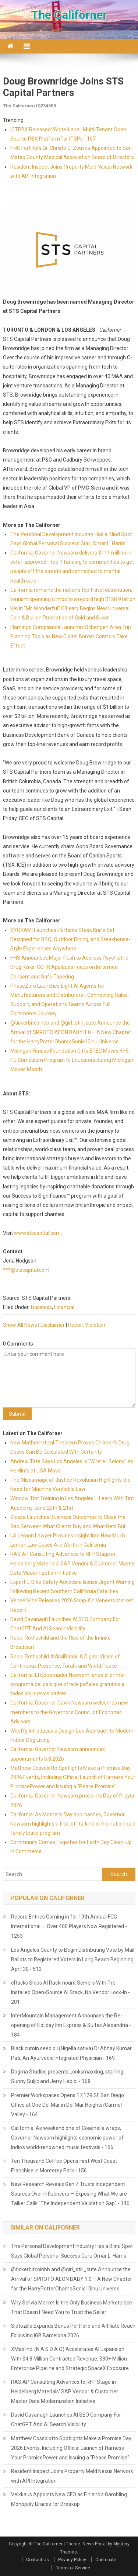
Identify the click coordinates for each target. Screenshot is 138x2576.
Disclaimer (52, 1325)
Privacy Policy (72, 2559)
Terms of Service (73, 2567)
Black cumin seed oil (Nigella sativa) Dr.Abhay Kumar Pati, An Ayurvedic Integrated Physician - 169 (71, 2053)
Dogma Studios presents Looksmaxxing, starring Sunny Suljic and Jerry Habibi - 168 (67, 2076)
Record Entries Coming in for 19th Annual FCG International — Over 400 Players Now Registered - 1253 (69, 1926)
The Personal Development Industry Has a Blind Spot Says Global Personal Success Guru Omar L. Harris (72, 2251)
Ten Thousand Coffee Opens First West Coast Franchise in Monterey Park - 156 (64, 2165)
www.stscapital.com (37, 1233)
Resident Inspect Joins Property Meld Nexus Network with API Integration (72, 2476)
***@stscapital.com (26, 1270)
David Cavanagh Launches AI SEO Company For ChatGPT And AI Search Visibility (66, 2419)
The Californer (69, 15)
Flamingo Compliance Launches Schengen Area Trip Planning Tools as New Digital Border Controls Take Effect (70, 636)
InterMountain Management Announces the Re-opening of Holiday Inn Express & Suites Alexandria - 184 (71, 2025)
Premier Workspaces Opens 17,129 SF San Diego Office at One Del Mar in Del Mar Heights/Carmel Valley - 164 (67, 2104)
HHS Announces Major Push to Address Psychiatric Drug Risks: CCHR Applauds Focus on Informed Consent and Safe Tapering (69, 967)
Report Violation (86, 1325)
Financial (64, 1307)
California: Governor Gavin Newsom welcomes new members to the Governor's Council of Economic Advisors (69, 1712)
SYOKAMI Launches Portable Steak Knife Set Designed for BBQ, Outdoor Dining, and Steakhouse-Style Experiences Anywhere (70, 939)
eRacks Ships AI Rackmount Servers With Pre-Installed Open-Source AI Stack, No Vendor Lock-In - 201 (70, 1992)
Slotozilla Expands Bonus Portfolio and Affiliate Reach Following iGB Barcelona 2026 (73, 2330)
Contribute (105, 2559)
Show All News (20, 1325)
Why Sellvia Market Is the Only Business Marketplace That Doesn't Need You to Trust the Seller (71, 2307)
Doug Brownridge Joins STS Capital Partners (63, 87)
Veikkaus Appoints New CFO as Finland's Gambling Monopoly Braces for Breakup (69, 2499)
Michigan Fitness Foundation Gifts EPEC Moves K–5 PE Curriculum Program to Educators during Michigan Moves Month (71, 1060)
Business (41, 1307)
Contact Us (37, 2559)
